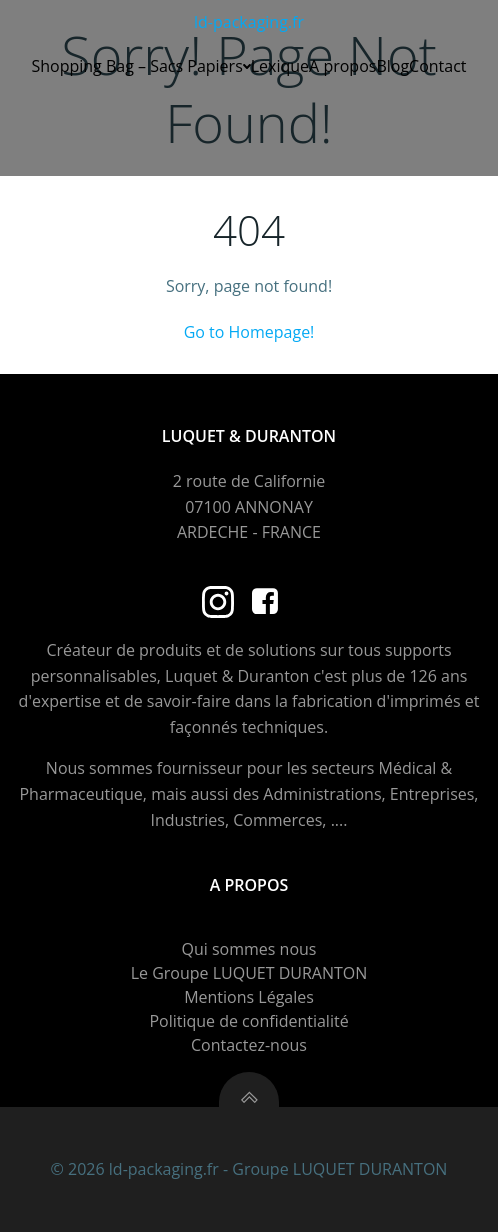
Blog (392, 66)
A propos (342, 66)
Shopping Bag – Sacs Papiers (140, 66)
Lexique (280, 66)
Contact (437, 66)
